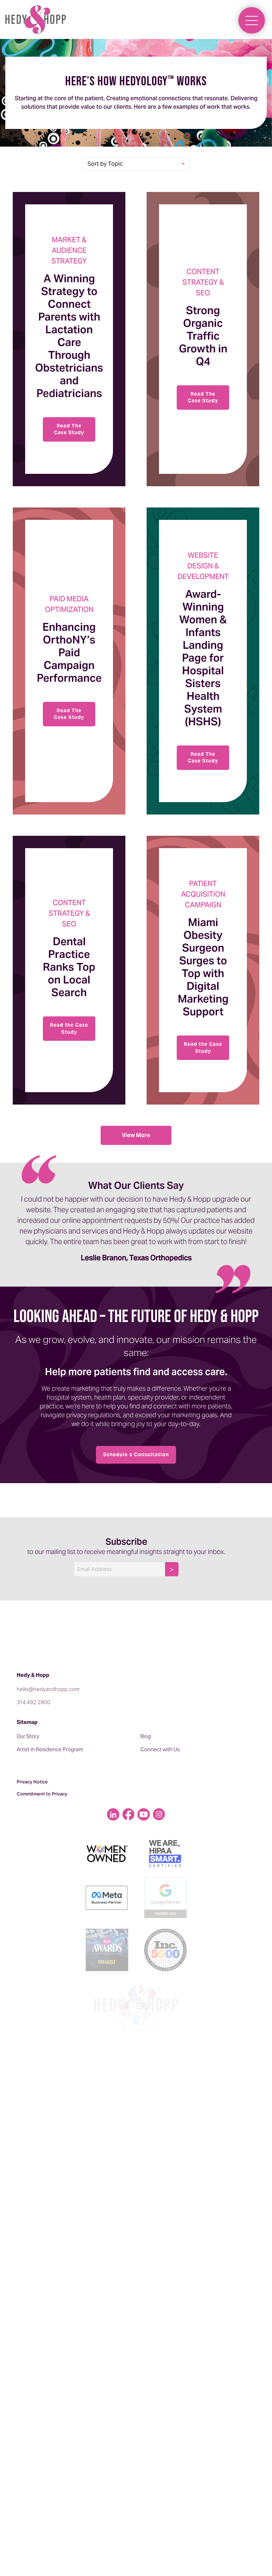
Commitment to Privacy (42, 1794)
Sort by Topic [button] (105, 164)
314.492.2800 (33, 1702)
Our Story (28, 1736)
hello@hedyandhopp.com (48, 1689)
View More (136, 1135)
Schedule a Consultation (136, 1454)
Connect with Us (160, 1749)
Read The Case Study (69, 429)
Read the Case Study (69, 1028)
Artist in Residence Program (50, 1749)
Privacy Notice (32, 1782)
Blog (145, 1736)
